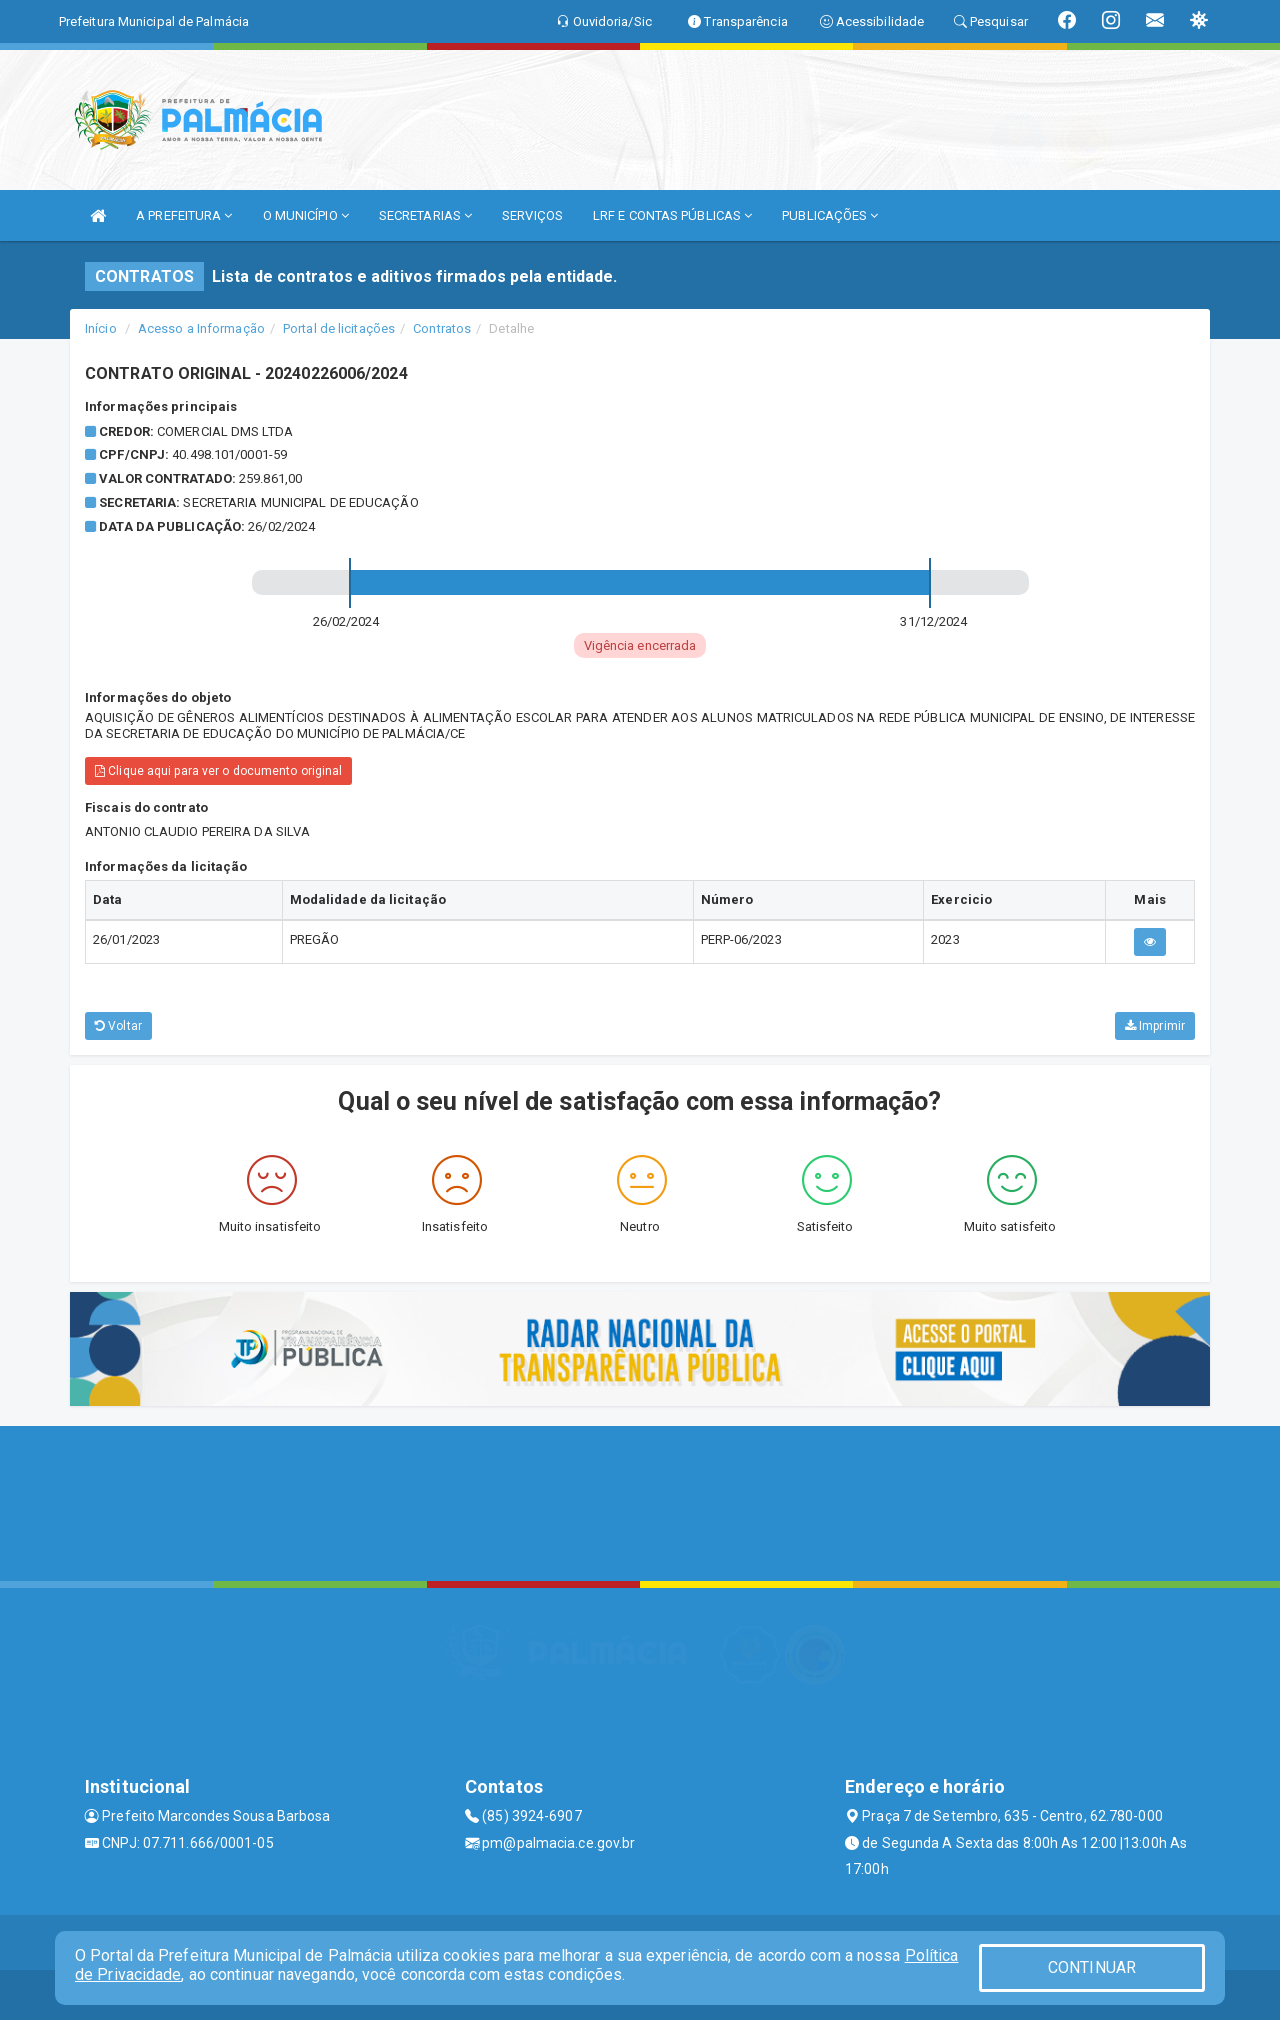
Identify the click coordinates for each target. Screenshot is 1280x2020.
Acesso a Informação (201, 328)
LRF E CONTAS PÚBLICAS (672, 215)
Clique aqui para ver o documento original (218, 771)
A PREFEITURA (184, 215)
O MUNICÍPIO (306, 215)
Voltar (118, 1026)
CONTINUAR (1092, 1967)
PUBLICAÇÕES (830, 215)
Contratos (442, 328)
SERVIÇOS (532, 215)
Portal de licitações (339, 328)
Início (101, 328)
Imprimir (1155, 1026)
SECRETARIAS (425, 215)
